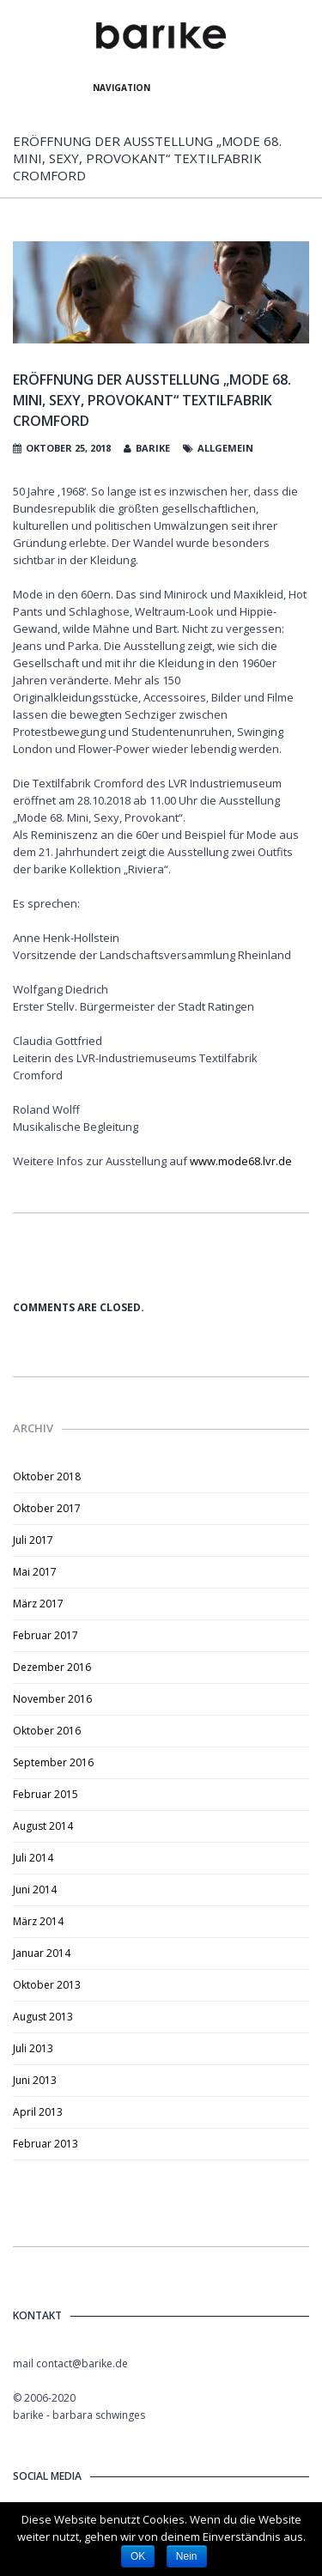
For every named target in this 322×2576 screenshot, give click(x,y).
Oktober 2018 (47, 1476)
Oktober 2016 (47, 1730)
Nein (186, 2556)
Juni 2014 (35, 1889)
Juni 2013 (35, 2080)
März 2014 (38, 1921)
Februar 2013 (45, 2143)
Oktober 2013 (47, 1985)
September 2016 (53, 1762)
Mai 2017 (35, 1571)
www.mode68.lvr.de (241, 1161)
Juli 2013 (33, 2048)
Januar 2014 (41, 1953)
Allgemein (225, 447)
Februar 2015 (45, 1794)
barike (153, 447)
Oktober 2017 (47, 1508)
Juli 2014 (33, 1857)
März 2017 (38, 1603)
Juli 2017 (33, 1540)
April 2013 (38, 2112)
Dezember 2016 (52, 1667)
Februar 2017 (45, 1635)
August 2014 (43, 1826)
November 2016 (52, 1699)
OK (138, 2556)
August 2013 (43, 2016)
